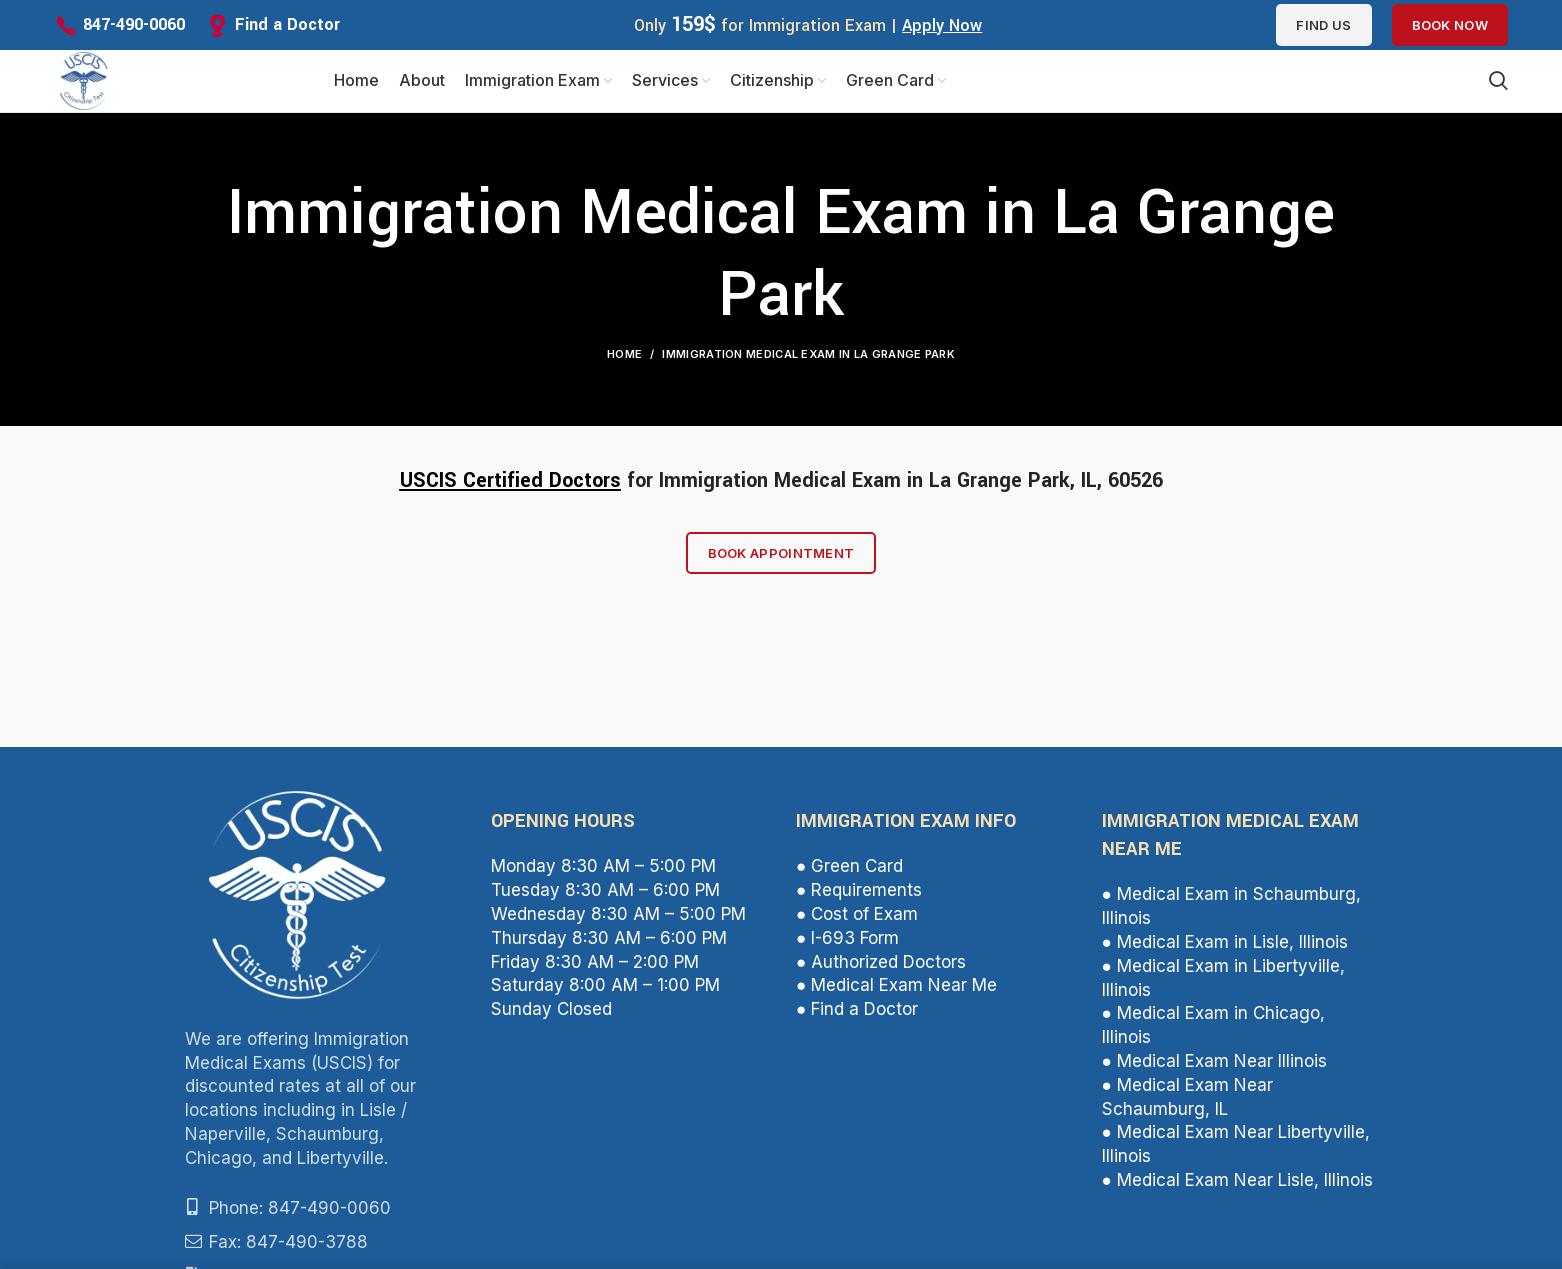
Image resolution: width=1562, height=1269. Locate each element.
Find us (1323, 25)
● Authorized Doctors (881, 970)
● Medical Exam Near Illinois (1214, 1069)
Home (624, 362)
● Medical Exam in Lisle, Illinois (1225, 950)
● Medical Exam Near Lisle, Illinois (1237, 1188)
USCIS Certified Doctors (510, 488)
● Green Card (849, 875)
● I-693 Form (847, 946)
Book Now (1450, 25)
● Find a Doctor (857, 1017)
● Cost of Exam (857, 922)
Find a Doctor (287, 24)
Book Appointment (781, 561)
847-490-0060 (134, 24)
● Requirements (859, 898)
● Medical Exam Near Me (896, 993)
